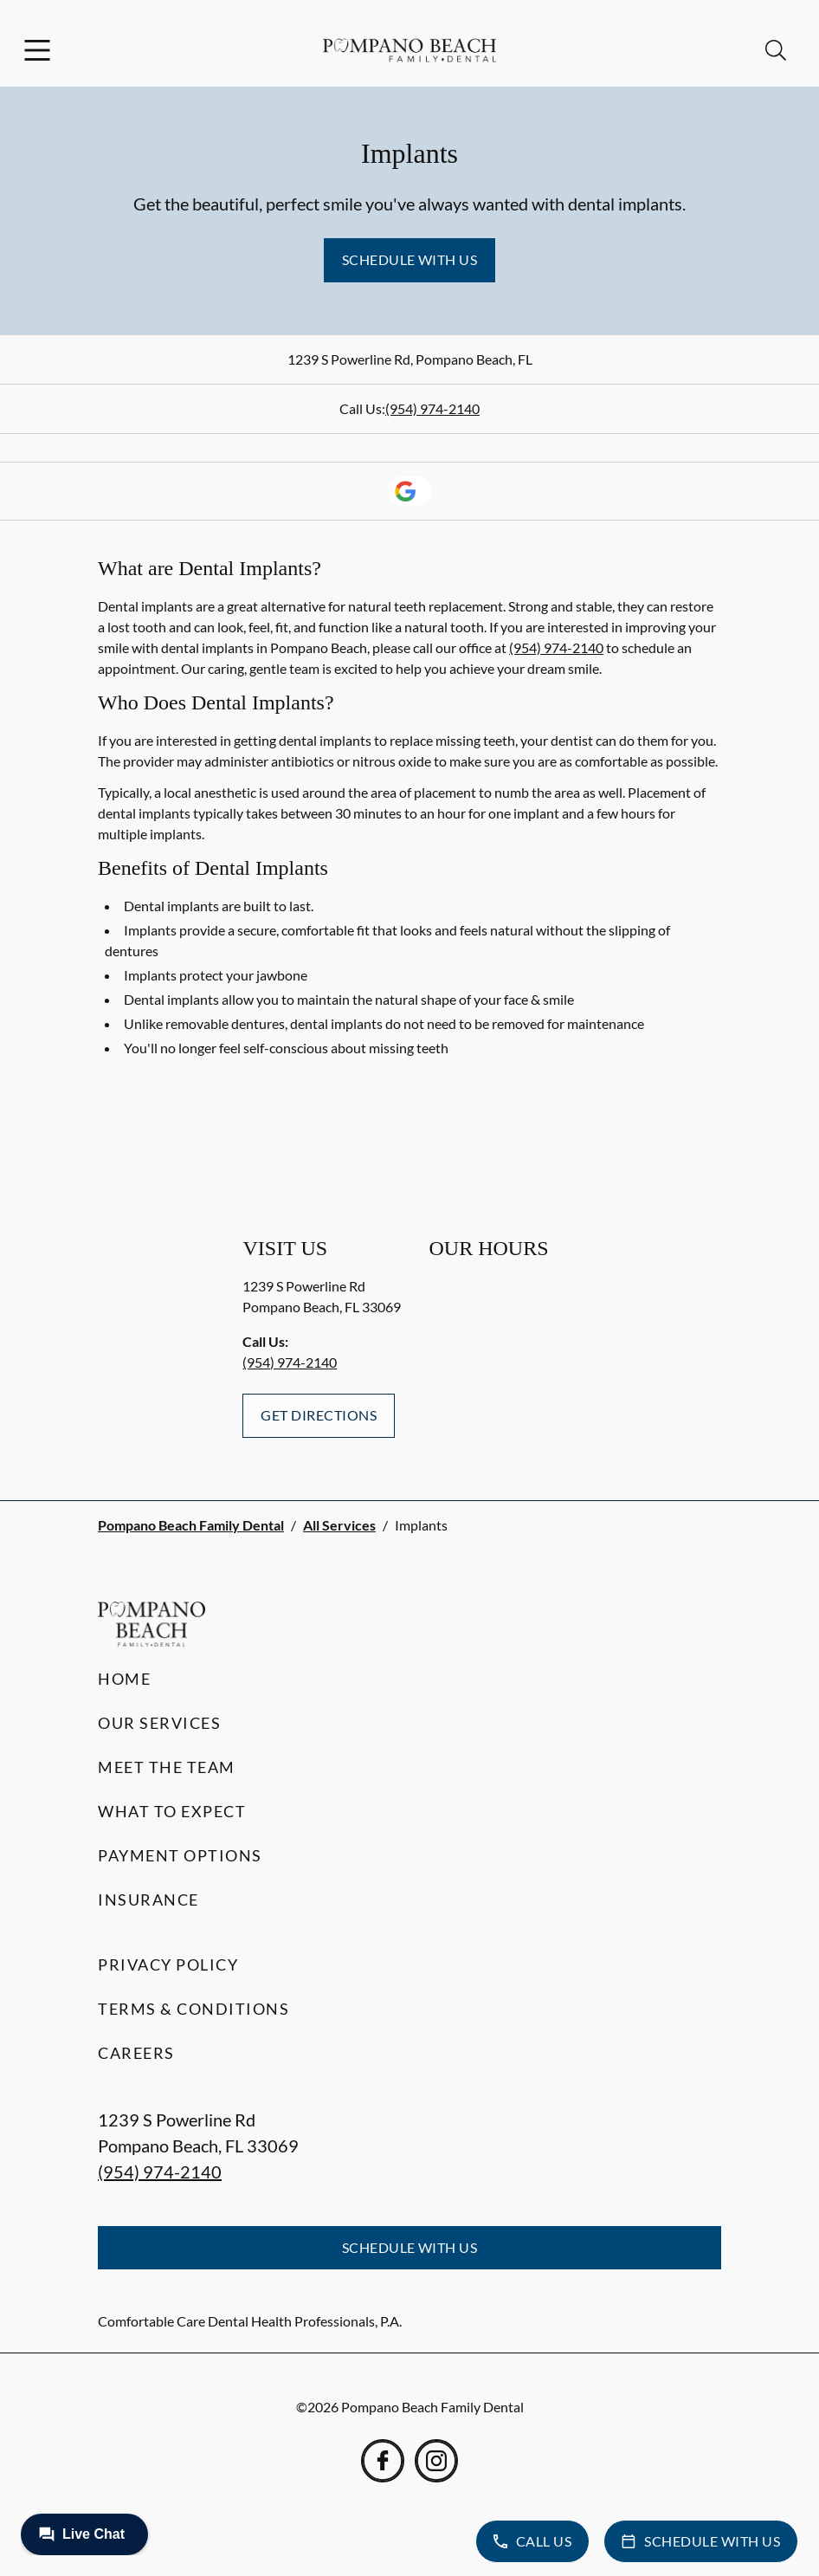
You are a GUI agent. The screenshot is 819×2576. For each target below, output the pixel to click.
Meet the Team (166, 1767)
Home (124, 1678)
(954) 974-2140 (432, 408)
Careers (136, 2052)
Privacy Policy (168, 1964)
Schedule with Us (410, 259)
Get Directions (319, 1415)
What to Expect (172, 1811)
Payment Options (180, 1855)
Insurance (148, 1899)
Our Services (159, 1722)
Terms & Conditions (193, 2008)
